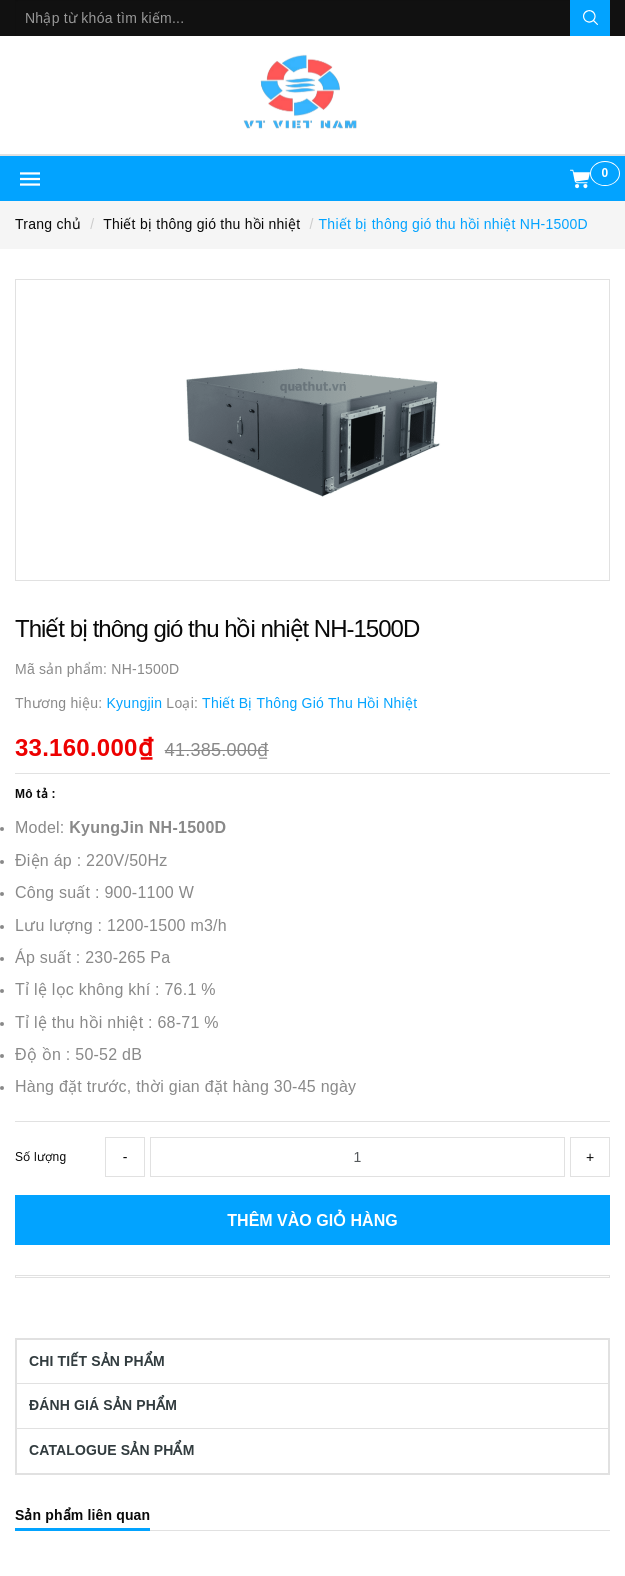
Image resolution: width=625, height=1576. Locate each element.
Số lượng (40, 1157)
